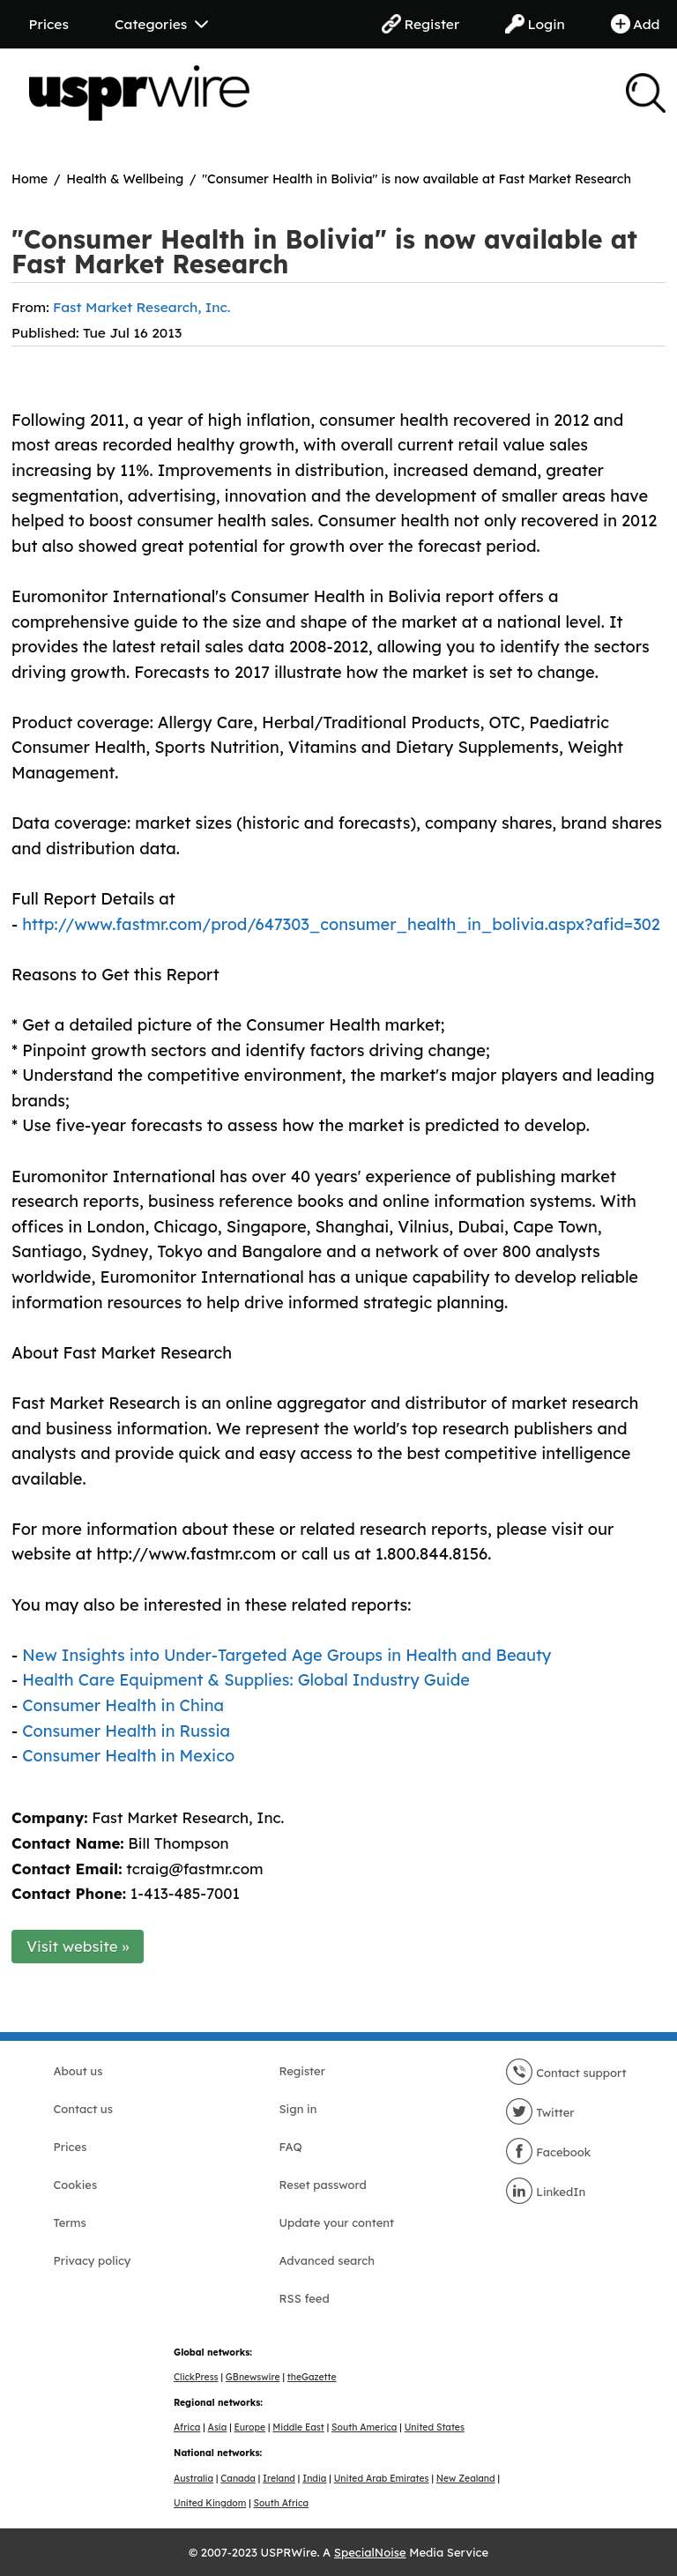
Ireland (279, 2478)
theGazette (312, 2377)
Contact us (83, 2109)
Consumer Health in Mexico (128, 1756)
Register (420, 24)
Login (535, 24)
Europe (250, 2427)
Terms (70, 2222)
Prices (49, 24)
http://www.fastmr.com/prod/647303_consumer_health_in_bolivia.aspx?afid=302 (341, 924)
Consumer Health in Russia (126, 1731)
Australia (193, 2478)
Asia (217, 2427)
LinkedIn (545, 2192)
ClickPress (196, 2377)
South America (364, 2427)
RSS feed (304, 2298)
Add (635, 24)
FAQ (290, 2147)
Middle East (298, 2427)
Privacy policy (92, 2260)
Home (29, 179)
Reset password (323, 2185)
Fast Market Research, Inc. (141, 307)
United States (435, 2427)
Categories (161, 24)
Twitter (540, 2112)
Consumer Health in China (123, 1705)
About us (78, 2071)
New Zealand (465, 2478)
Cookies (76, 2185)
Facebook (548, 2152)
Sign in (298, 2109)
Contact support (566, 2073)
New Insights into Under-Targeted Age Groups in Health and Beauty (286, 1655)
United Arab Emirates (381, 2478)
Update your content (337, 2222)
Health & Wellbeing (124, 179)
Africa (187, 2427)
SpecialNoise (370, 2552)
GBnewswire (253, 2377)
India (314, 2478)
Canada (238, 2478)
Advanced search (327, 2260)
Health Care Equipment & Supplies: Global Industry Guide (246, 1680)
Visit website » (78, 1946)
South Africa (281, 2503)
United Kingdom (210, 2503)
